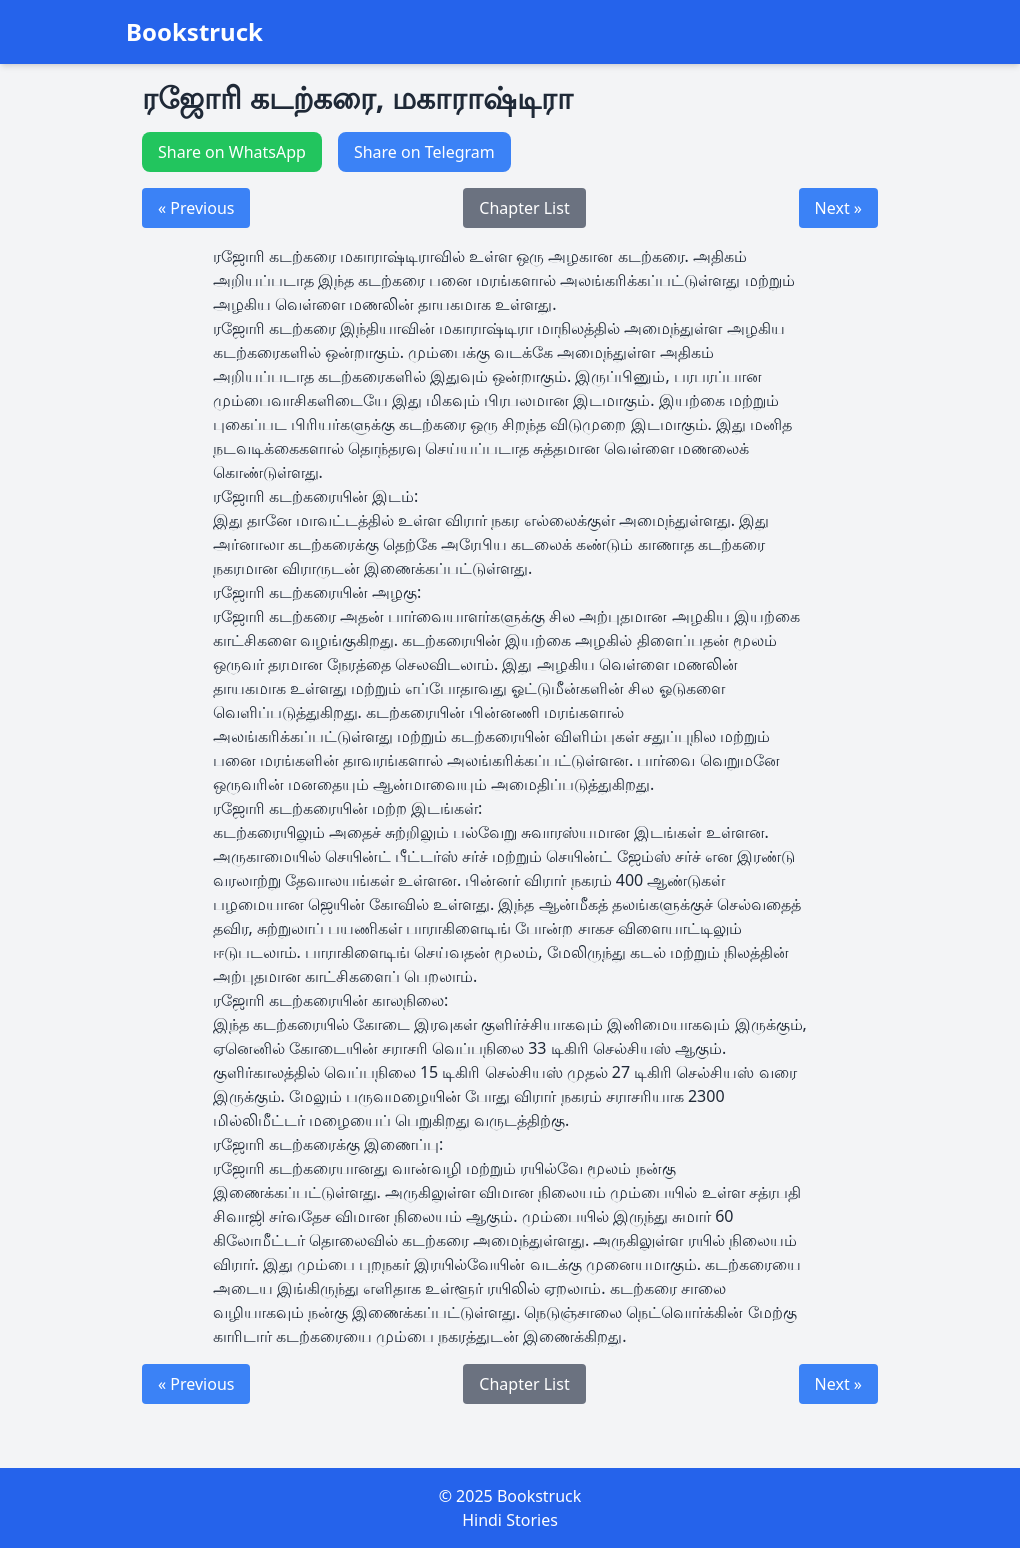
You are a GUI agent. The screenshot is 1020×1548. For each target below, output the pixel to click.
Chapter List (524, 208)
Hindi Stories (510, 1520)
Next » (838, 208)
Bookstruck (194, 32)
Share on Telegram (424, 152)
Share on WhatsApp (232, 152)
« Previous (196, 208)
